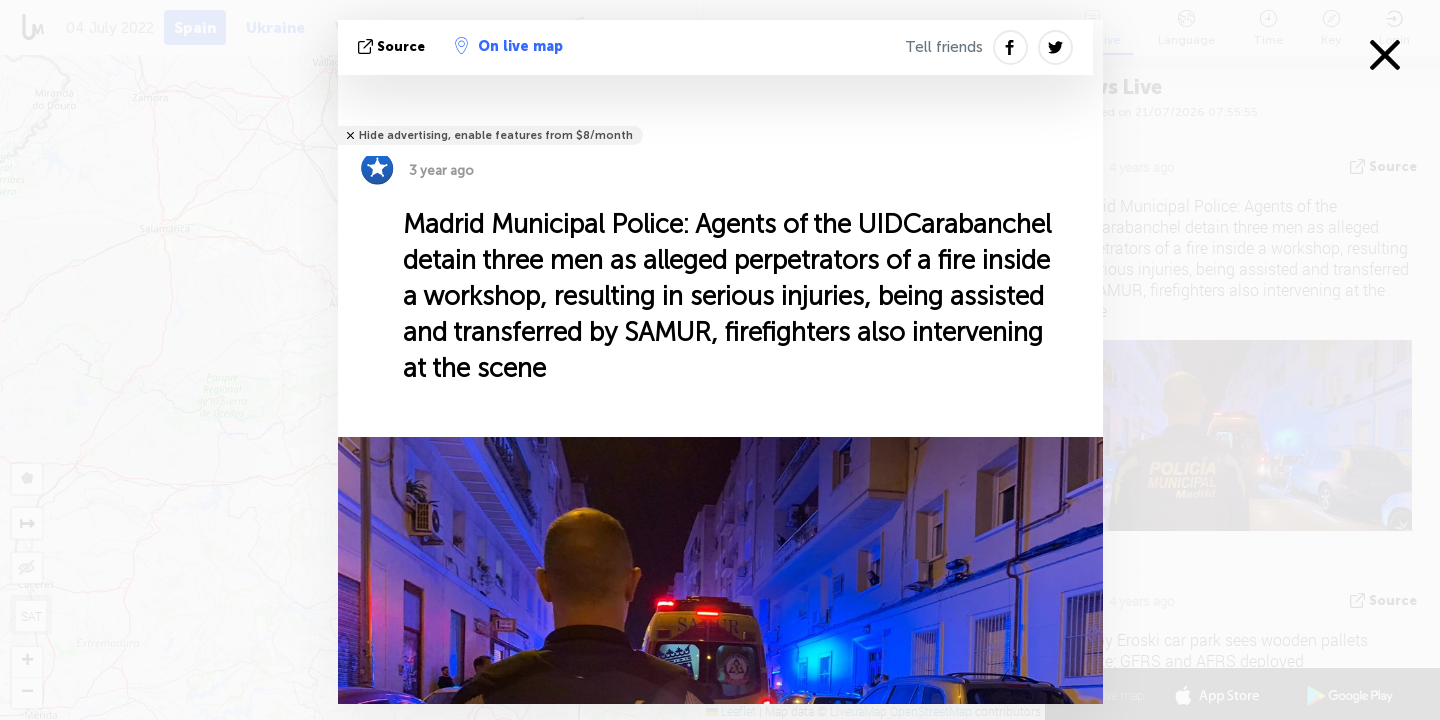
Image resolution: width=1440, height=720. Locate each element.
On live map (509, 46)
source (393, 46)
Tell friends (944, 47)
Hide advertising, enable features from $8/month (496, 135)
